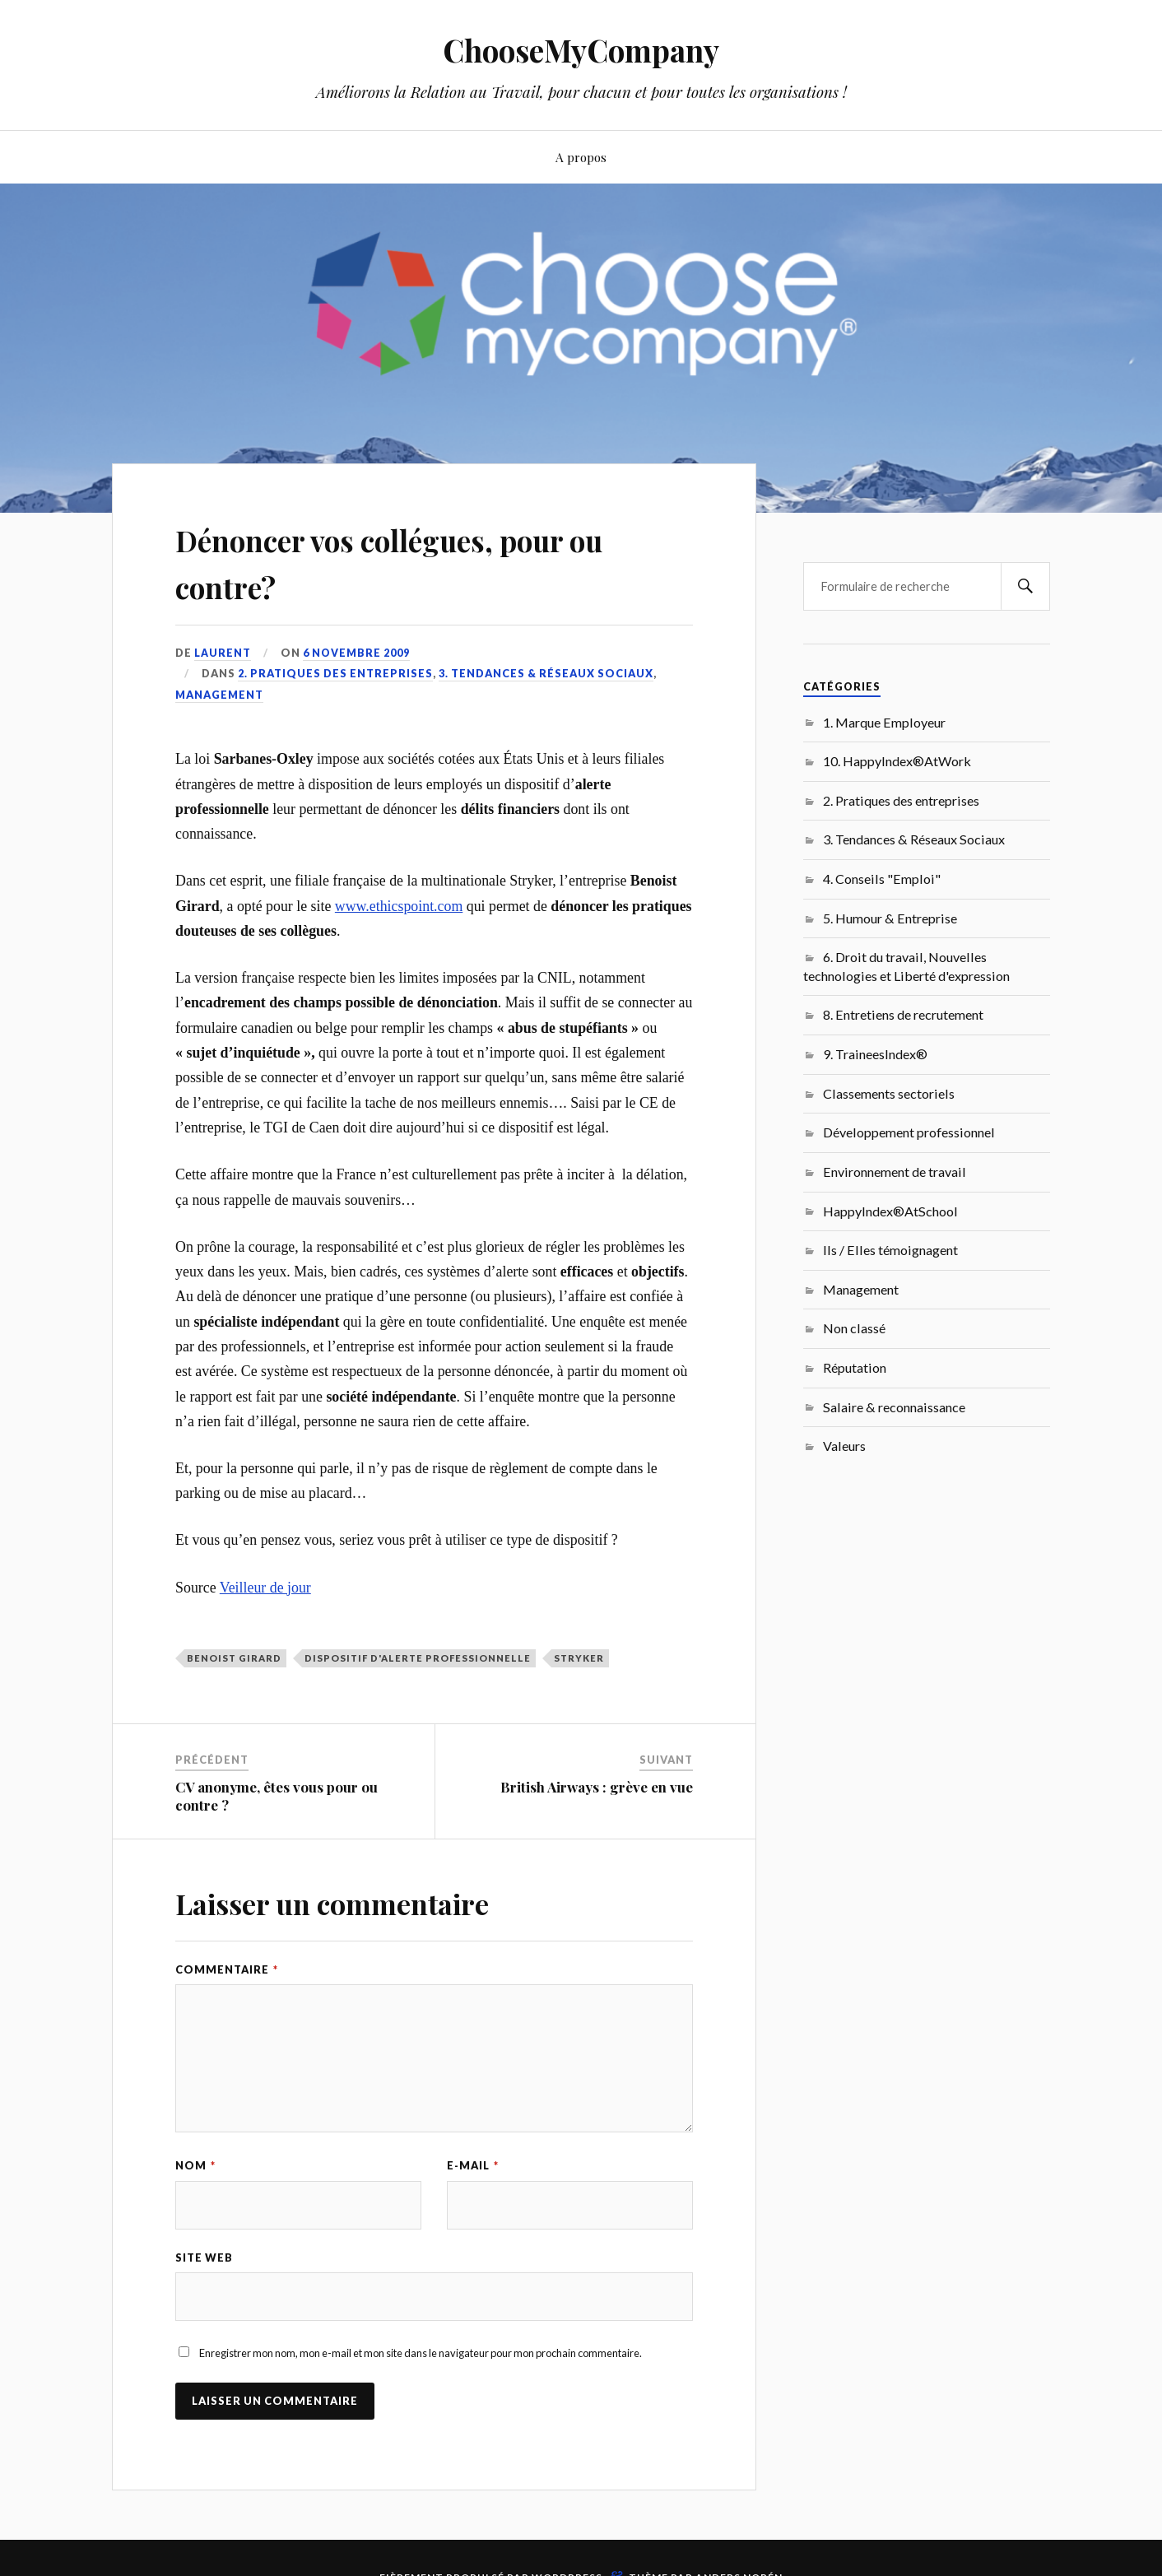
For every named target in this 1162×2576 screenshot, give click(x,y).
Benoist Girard (234, 1658)
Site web (204, 2258)
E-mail (473, 2165)
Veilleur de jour (265, 1587)
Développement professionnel (909, 1132)
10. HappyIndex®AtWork (897, 761)
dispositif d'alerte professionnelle (417, 1658)
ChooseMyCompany (581, 50)
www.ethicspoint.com (398, 906)
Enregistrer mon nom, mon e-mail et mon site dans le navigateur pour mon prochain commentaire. (420, 2354)
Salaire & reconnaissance (894, 1407)
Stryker (579, 1658)
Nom (195, 2165)
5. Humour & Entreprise (890, 918)
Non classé (854, 1328)
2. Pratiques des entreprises (335, 673)
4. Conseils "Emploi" (882, 878)
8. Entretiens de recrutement (903, 1014)
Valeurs (844, 1445)
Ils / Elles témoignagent (890, 1250)
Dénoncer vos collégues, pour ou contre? (421, 560)
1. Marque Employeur (884, 722)
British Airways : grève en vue (596, 1787)
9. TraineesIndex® (875, 1054)
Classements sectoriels (889, 1093)
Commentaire (226, 1969)
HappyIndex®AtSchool (890, 1211)
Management (219, 694)
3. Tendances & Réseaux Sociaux (546, 673)
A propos (581, 156)
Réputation (854, 1367)
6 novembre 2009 (357, 652)
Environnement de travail (894, 1171)
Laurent (222, 652)
